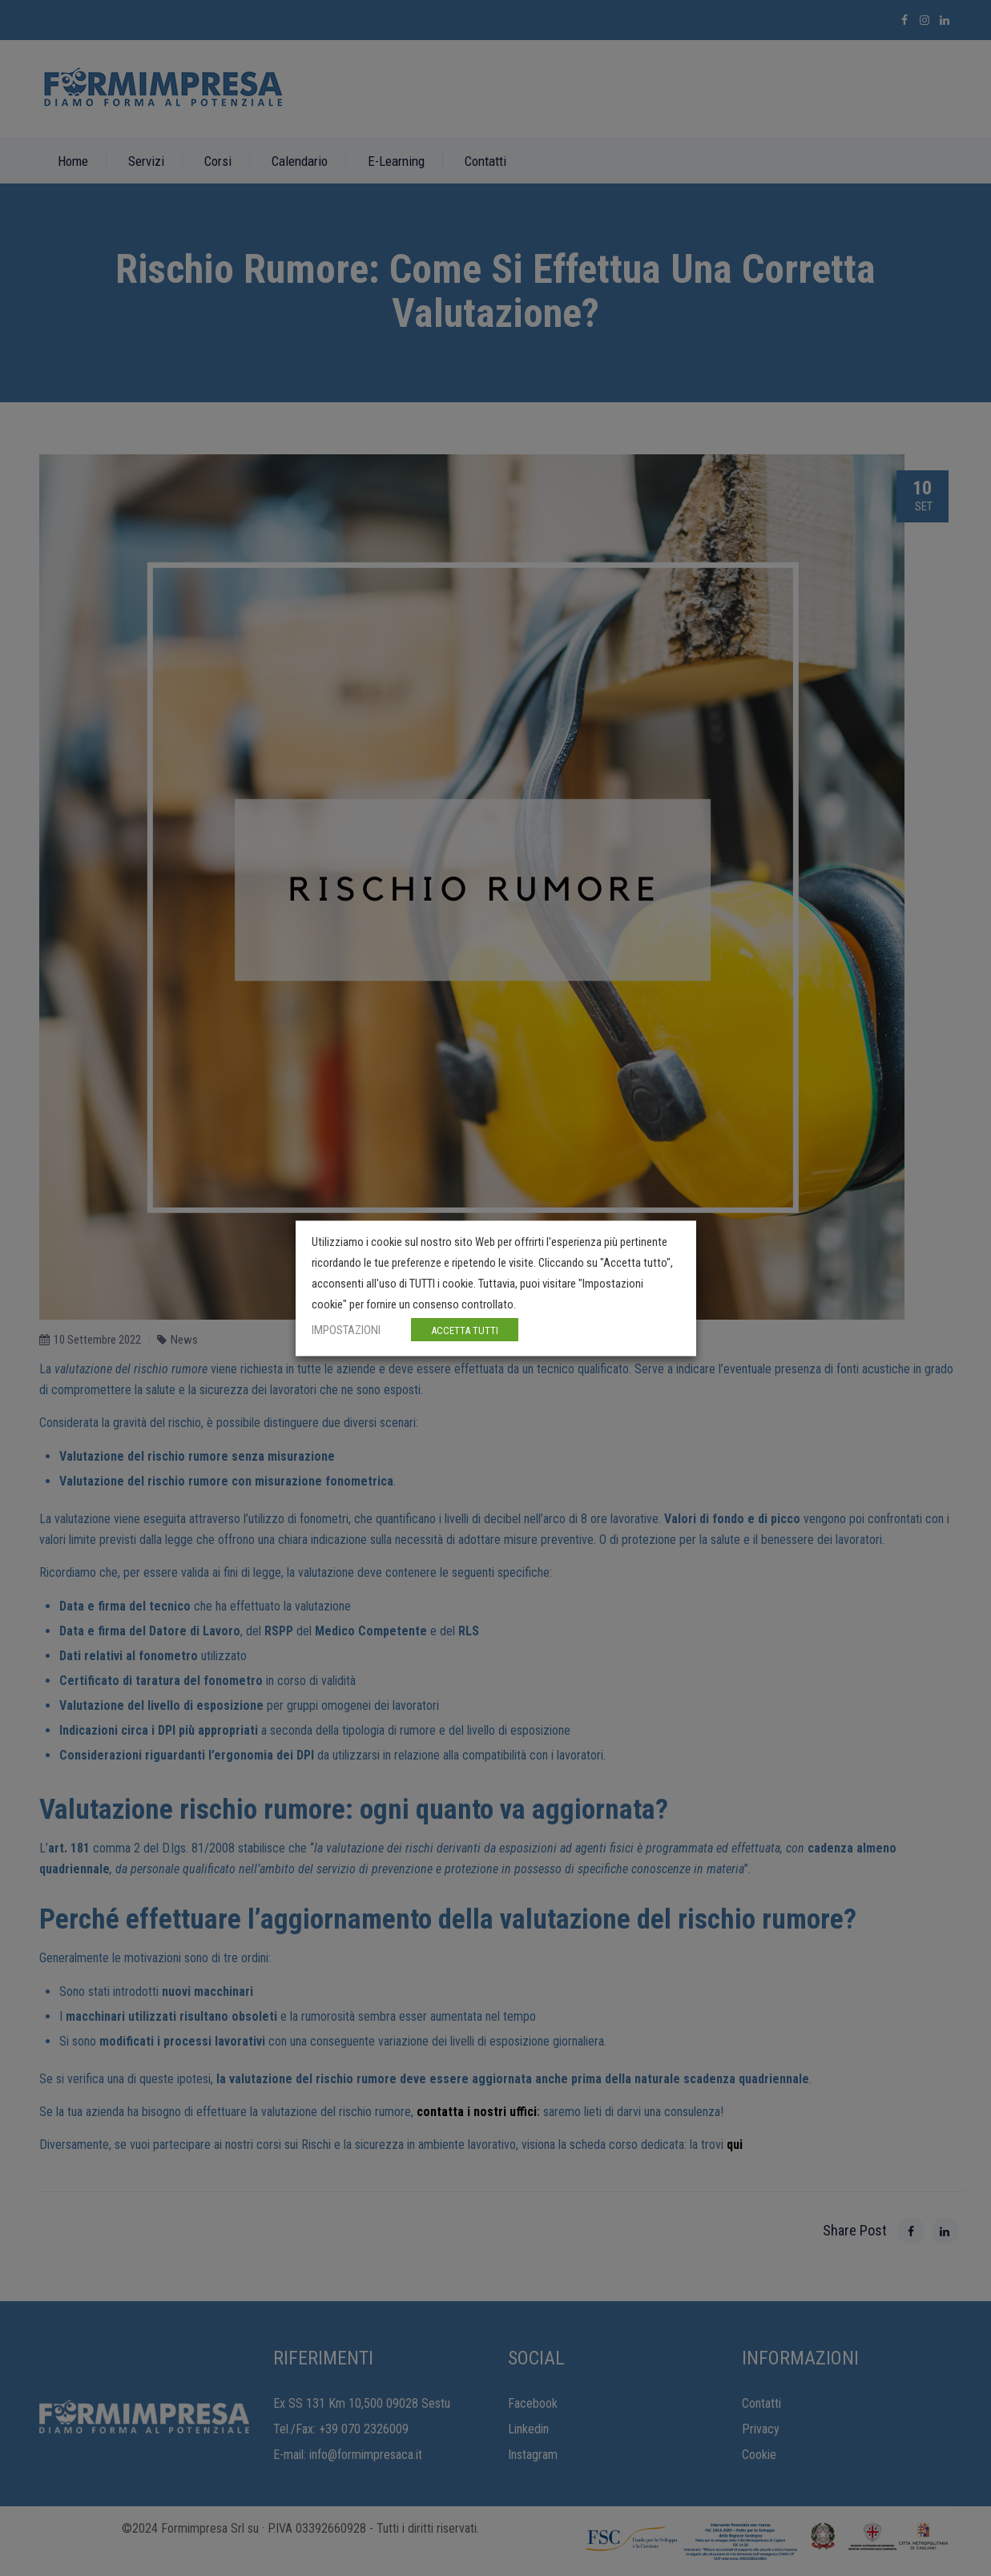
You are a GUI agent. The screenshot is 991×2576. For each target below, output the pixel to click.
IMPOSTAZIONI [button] (346, 1329)
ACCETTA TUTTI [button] (464, 1330)
